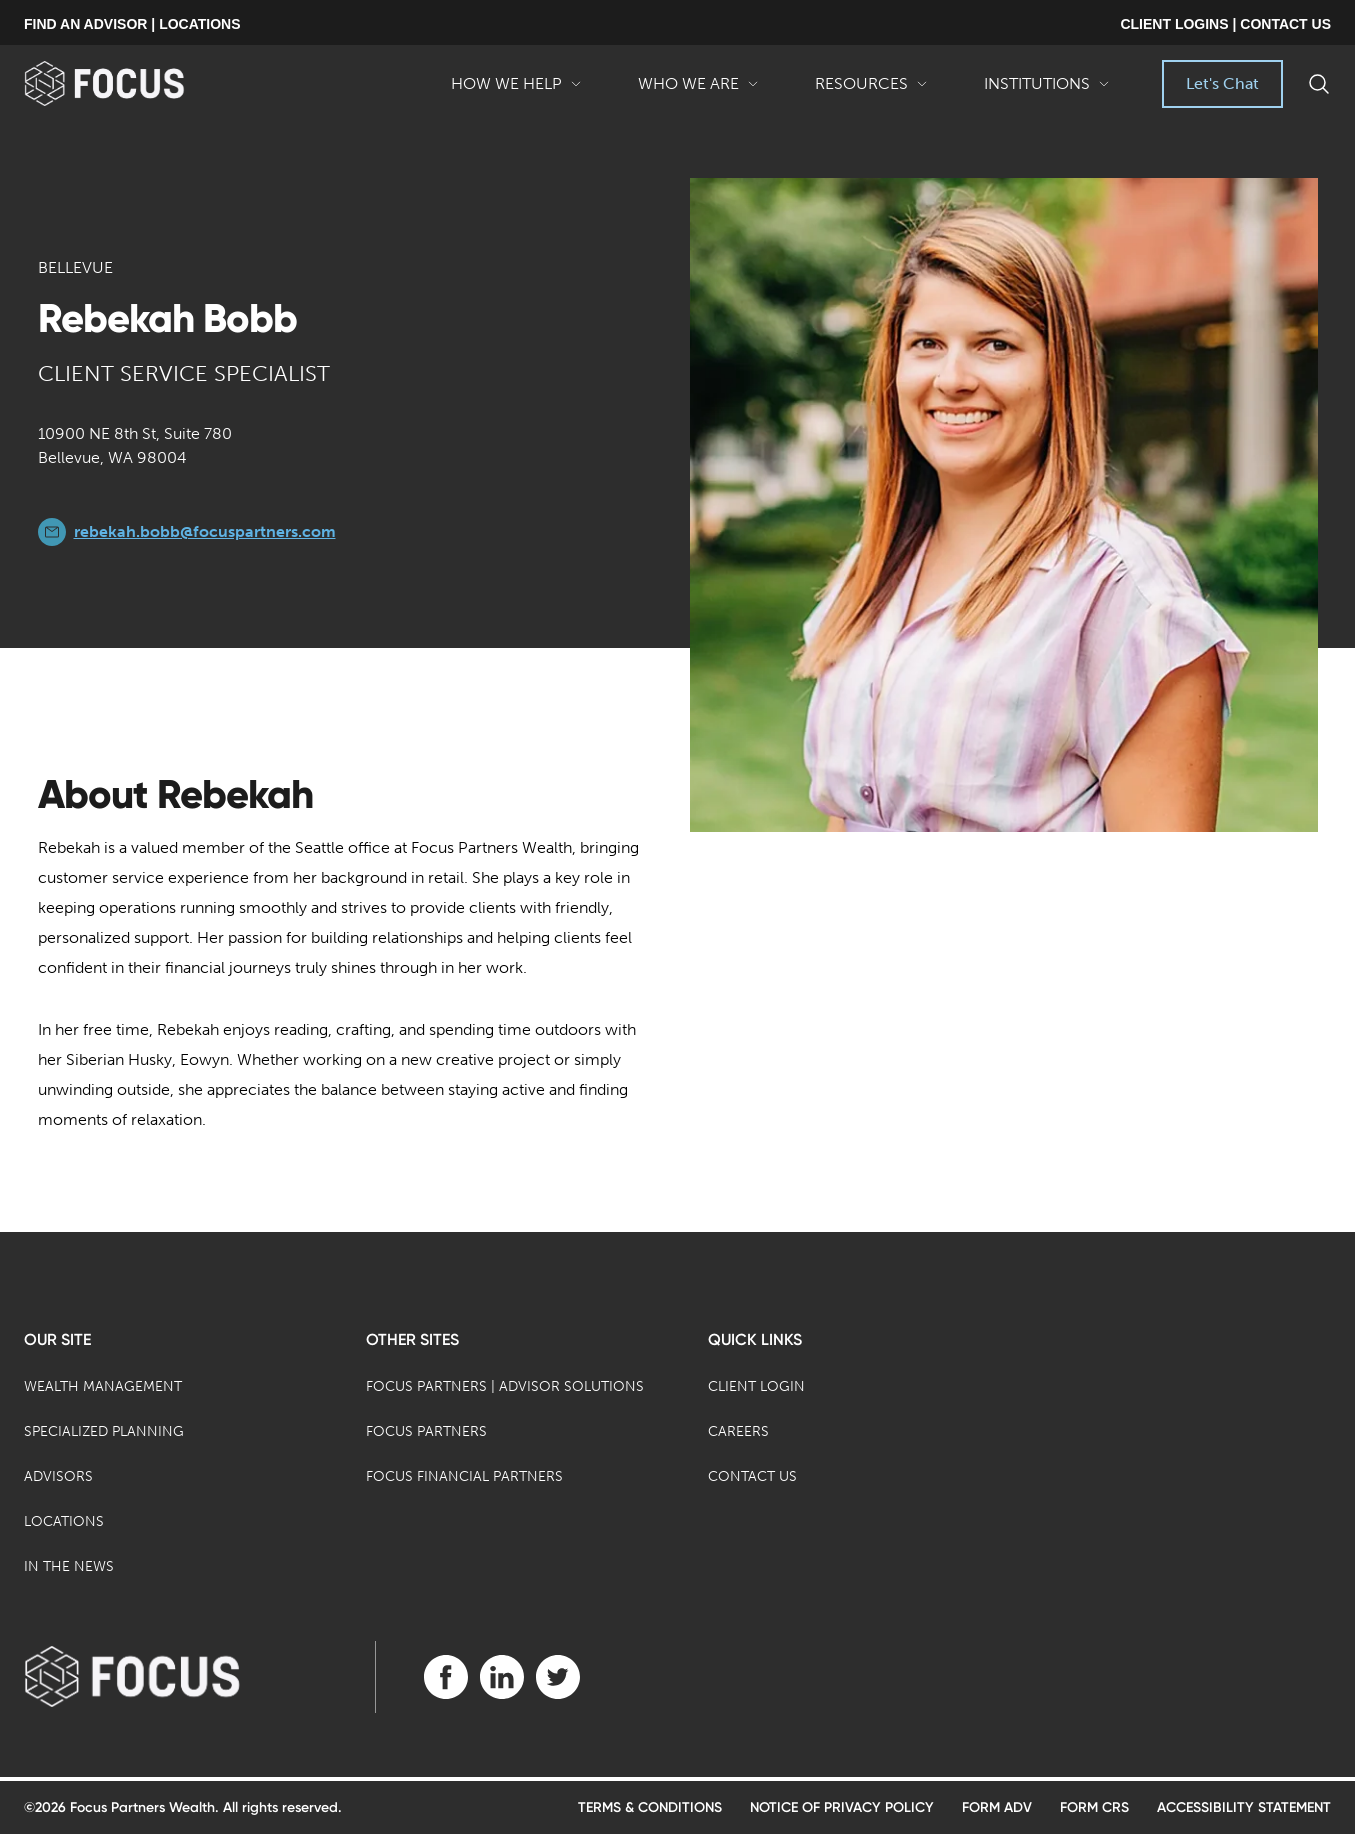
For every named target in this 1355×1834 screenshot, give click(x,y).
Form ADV (997, 1807)
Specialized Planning (104, 1431)
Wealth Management (103, 1386)
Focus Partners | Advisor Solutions (505, 1386)
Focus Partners (426, 1431)
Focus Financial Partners (464, 1476)
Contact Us (752, 1476)
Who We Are (698, 91)
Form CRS (1094, 1807)
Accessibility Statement (1244, 1807)
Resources (871, 91)
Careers (738, 1431)
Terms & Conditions (650, 1807)
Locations (64, 1521)
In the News (69, 1566)
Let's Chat (1222, 83)
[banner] (136, 83)
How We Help (516, 91)
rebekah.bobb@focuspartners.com (205, 531)
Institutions (1047, 91)
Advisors (58, 1476)
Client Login (756, 1386)
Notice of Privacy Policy (842, 1807)
